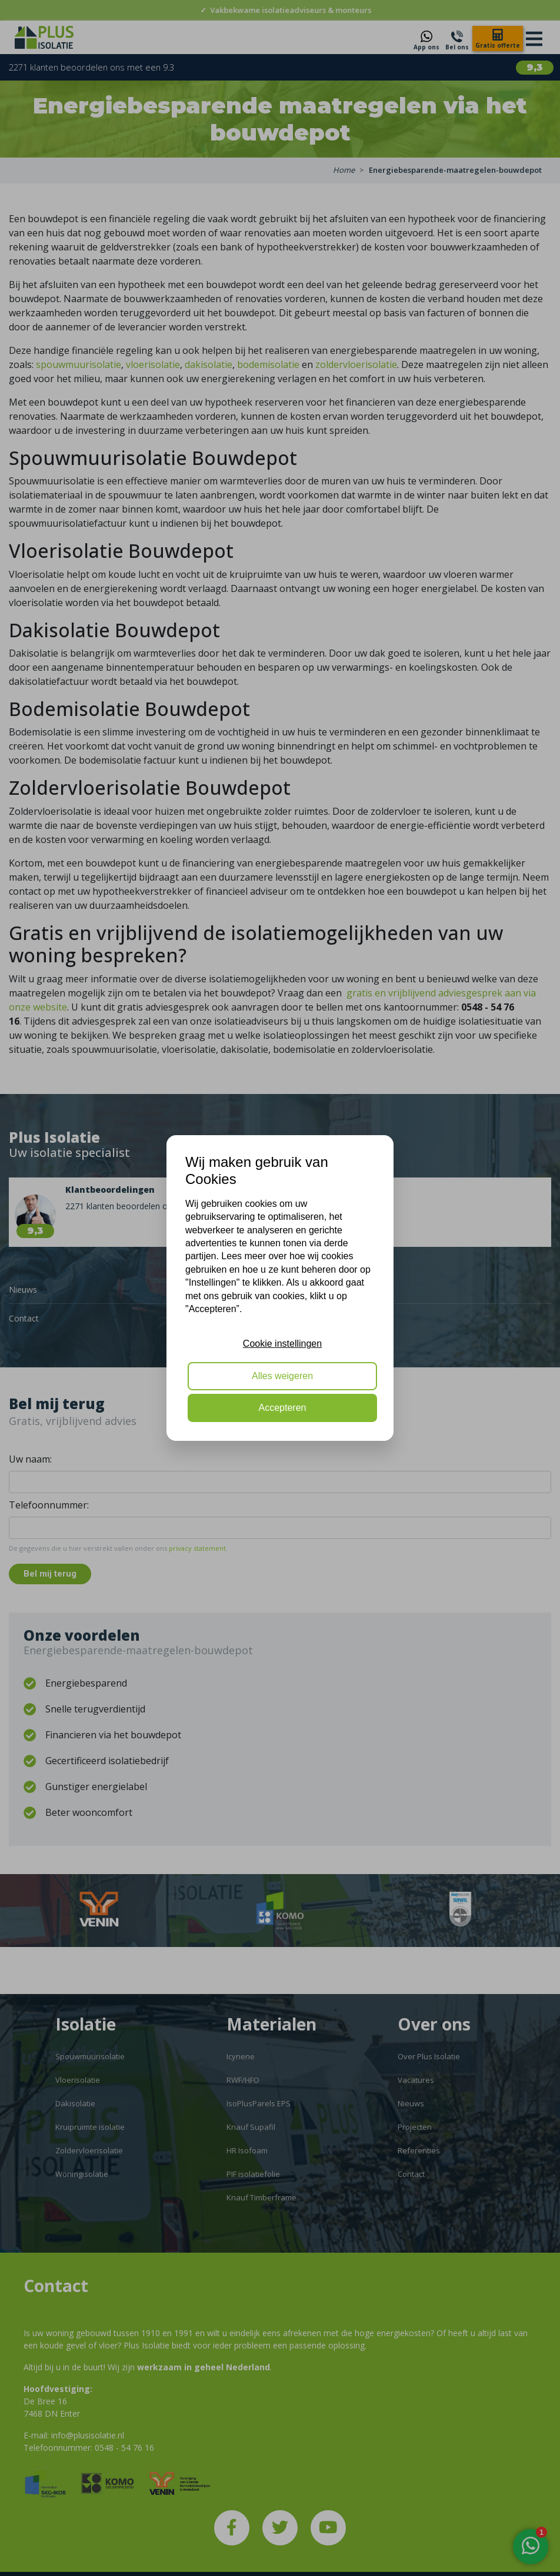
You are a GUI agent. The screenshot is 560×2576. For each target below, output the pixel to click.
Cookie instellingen (282, 1344)
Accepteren (282, 1408)
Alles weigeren (282, 1376)
